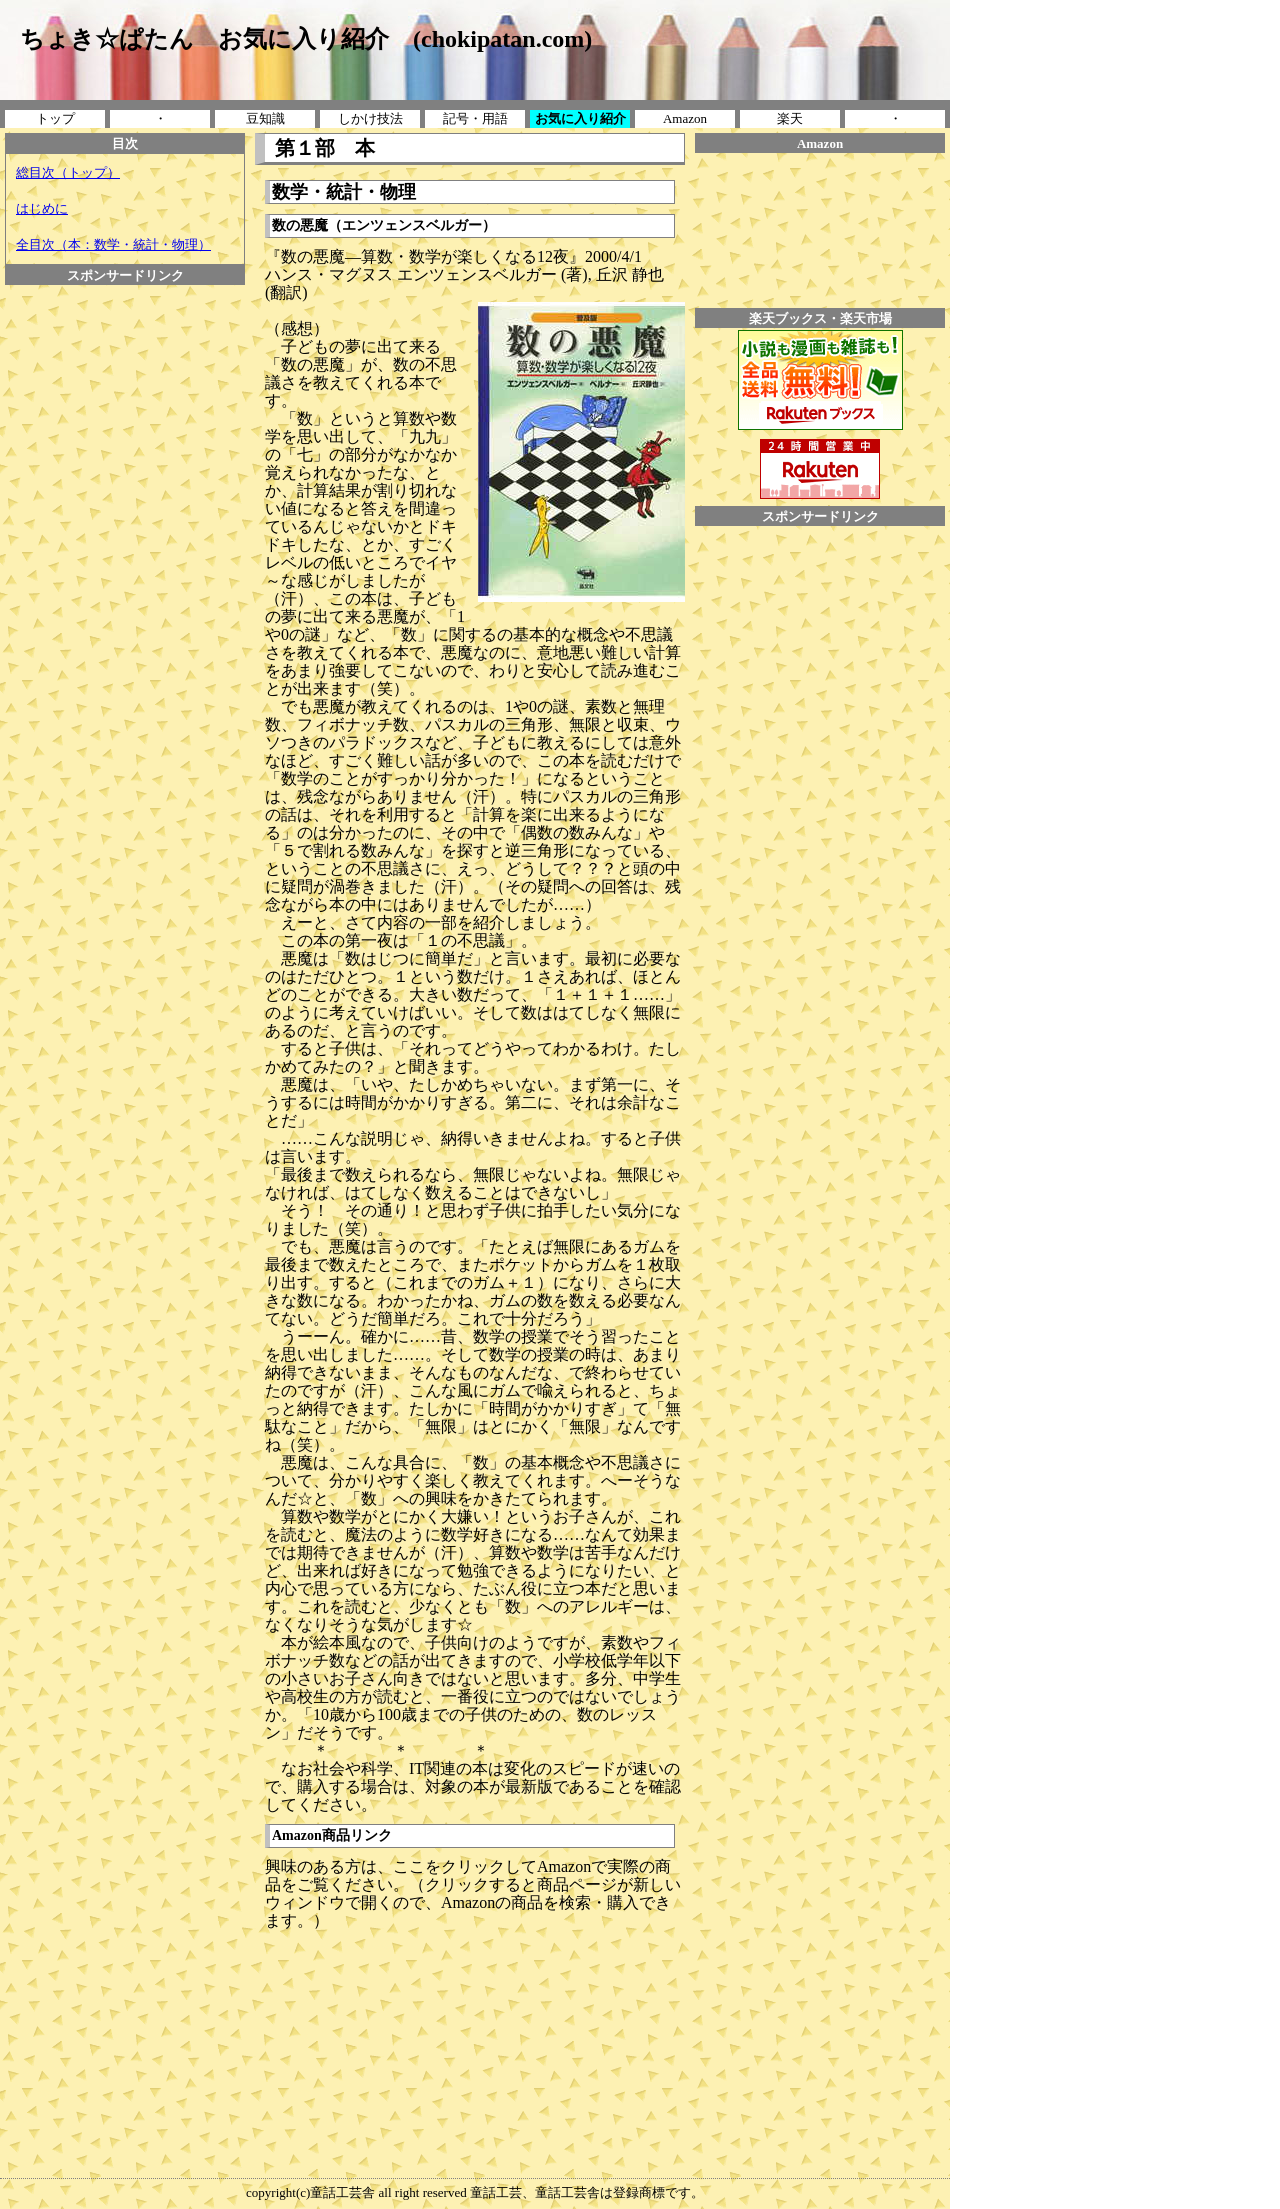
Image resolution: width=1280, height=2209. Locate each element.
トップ (55, 118)
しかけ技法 (370, 118)
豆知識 (265, 118)
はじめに (42, 208)
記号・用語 (475, 118)
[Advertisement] (125, 585)
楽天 (790, 118)
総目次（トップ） (68, 172)
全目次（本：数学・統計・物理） (113, 244)
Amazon (685, 118)
